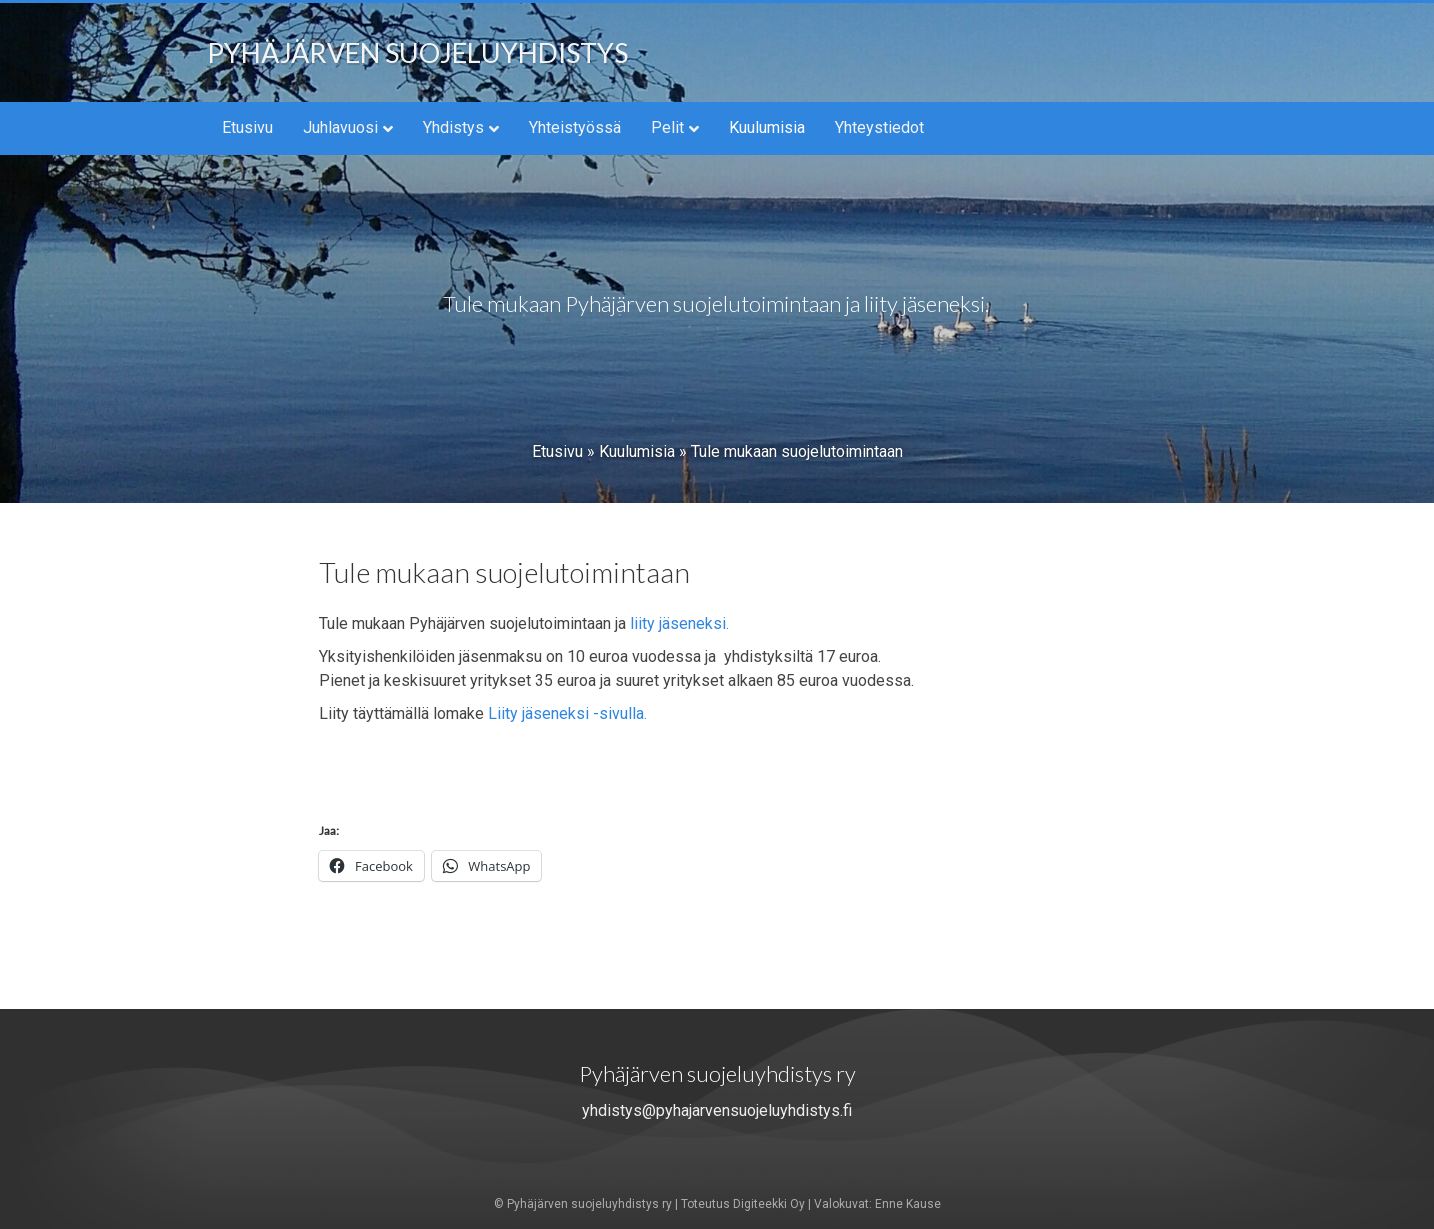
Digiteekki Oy (769, 1204)
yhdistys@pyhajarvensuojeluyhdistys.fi (717, 1110)
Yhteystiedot (879, 127)
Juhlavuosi (340, 127)
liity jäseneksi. (677, 623)
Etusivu (247, 127)
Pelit (667, 127)
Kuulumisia (767, 127)
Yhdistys (453, 127)
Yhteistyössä (575, 127)
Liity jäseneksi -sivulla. (567, 713)
